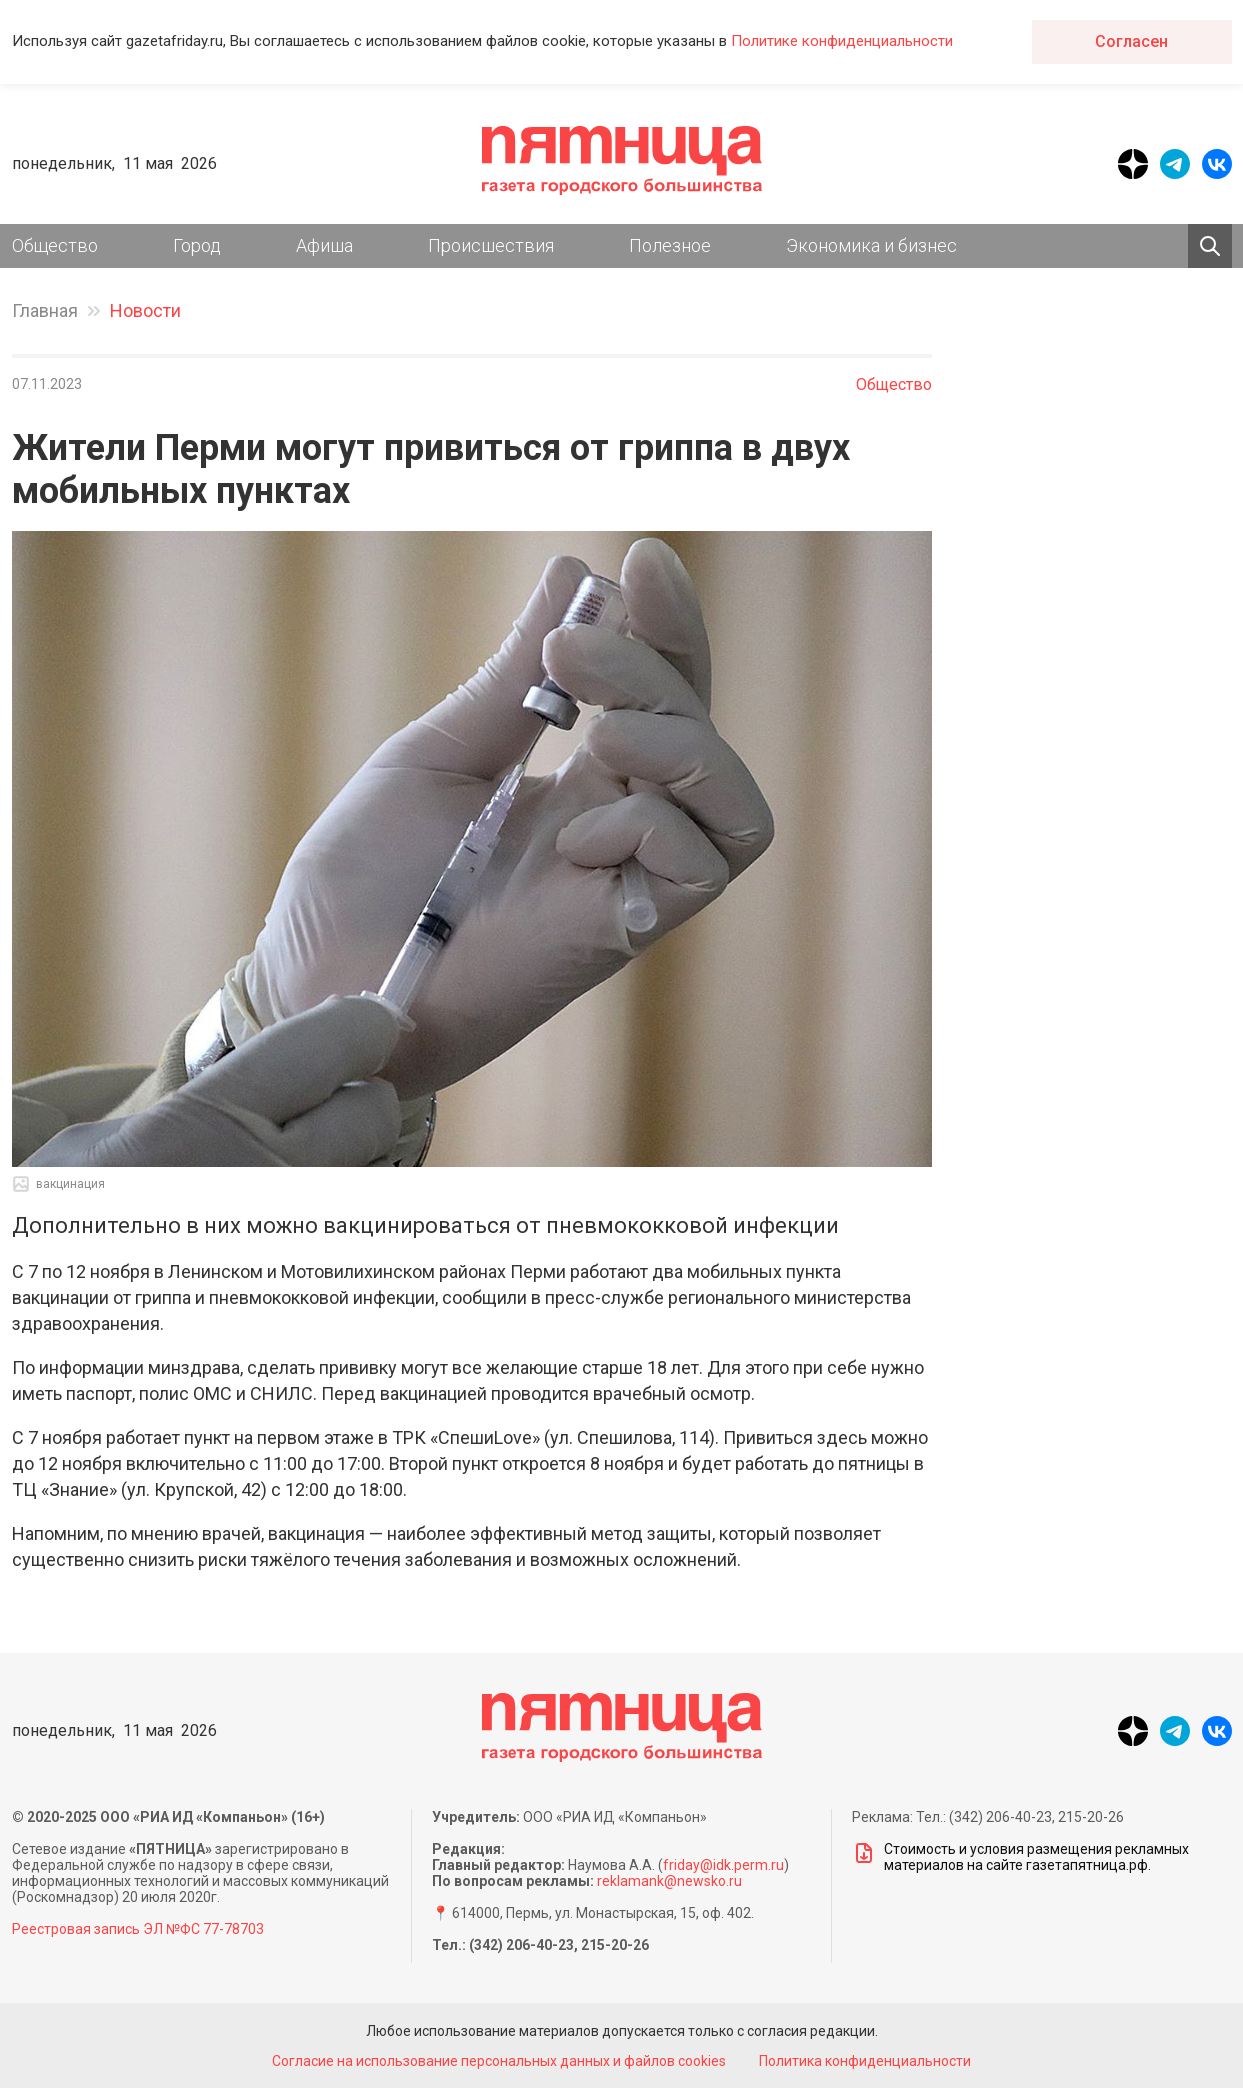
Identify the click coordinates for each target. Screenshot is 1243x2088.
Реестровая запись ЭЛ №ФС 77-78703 (138, 1929)
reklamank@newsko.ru (669, 1881)
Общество (55, 245)
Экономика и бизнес (871, 245)
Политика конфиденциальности (865, 2061)
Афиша (324, 245)
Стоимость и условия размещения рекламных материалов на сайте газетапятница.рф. (1020, 1857)
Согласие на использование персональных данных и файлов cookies (499, 2061)
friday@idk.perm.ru (723, 1865)
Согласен (1131, 41)
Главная (45, 310)
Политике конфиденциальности (842, 41)
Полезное (670, 245)
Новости (145, 310)
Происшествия (491, 245)
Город (197, 245)
